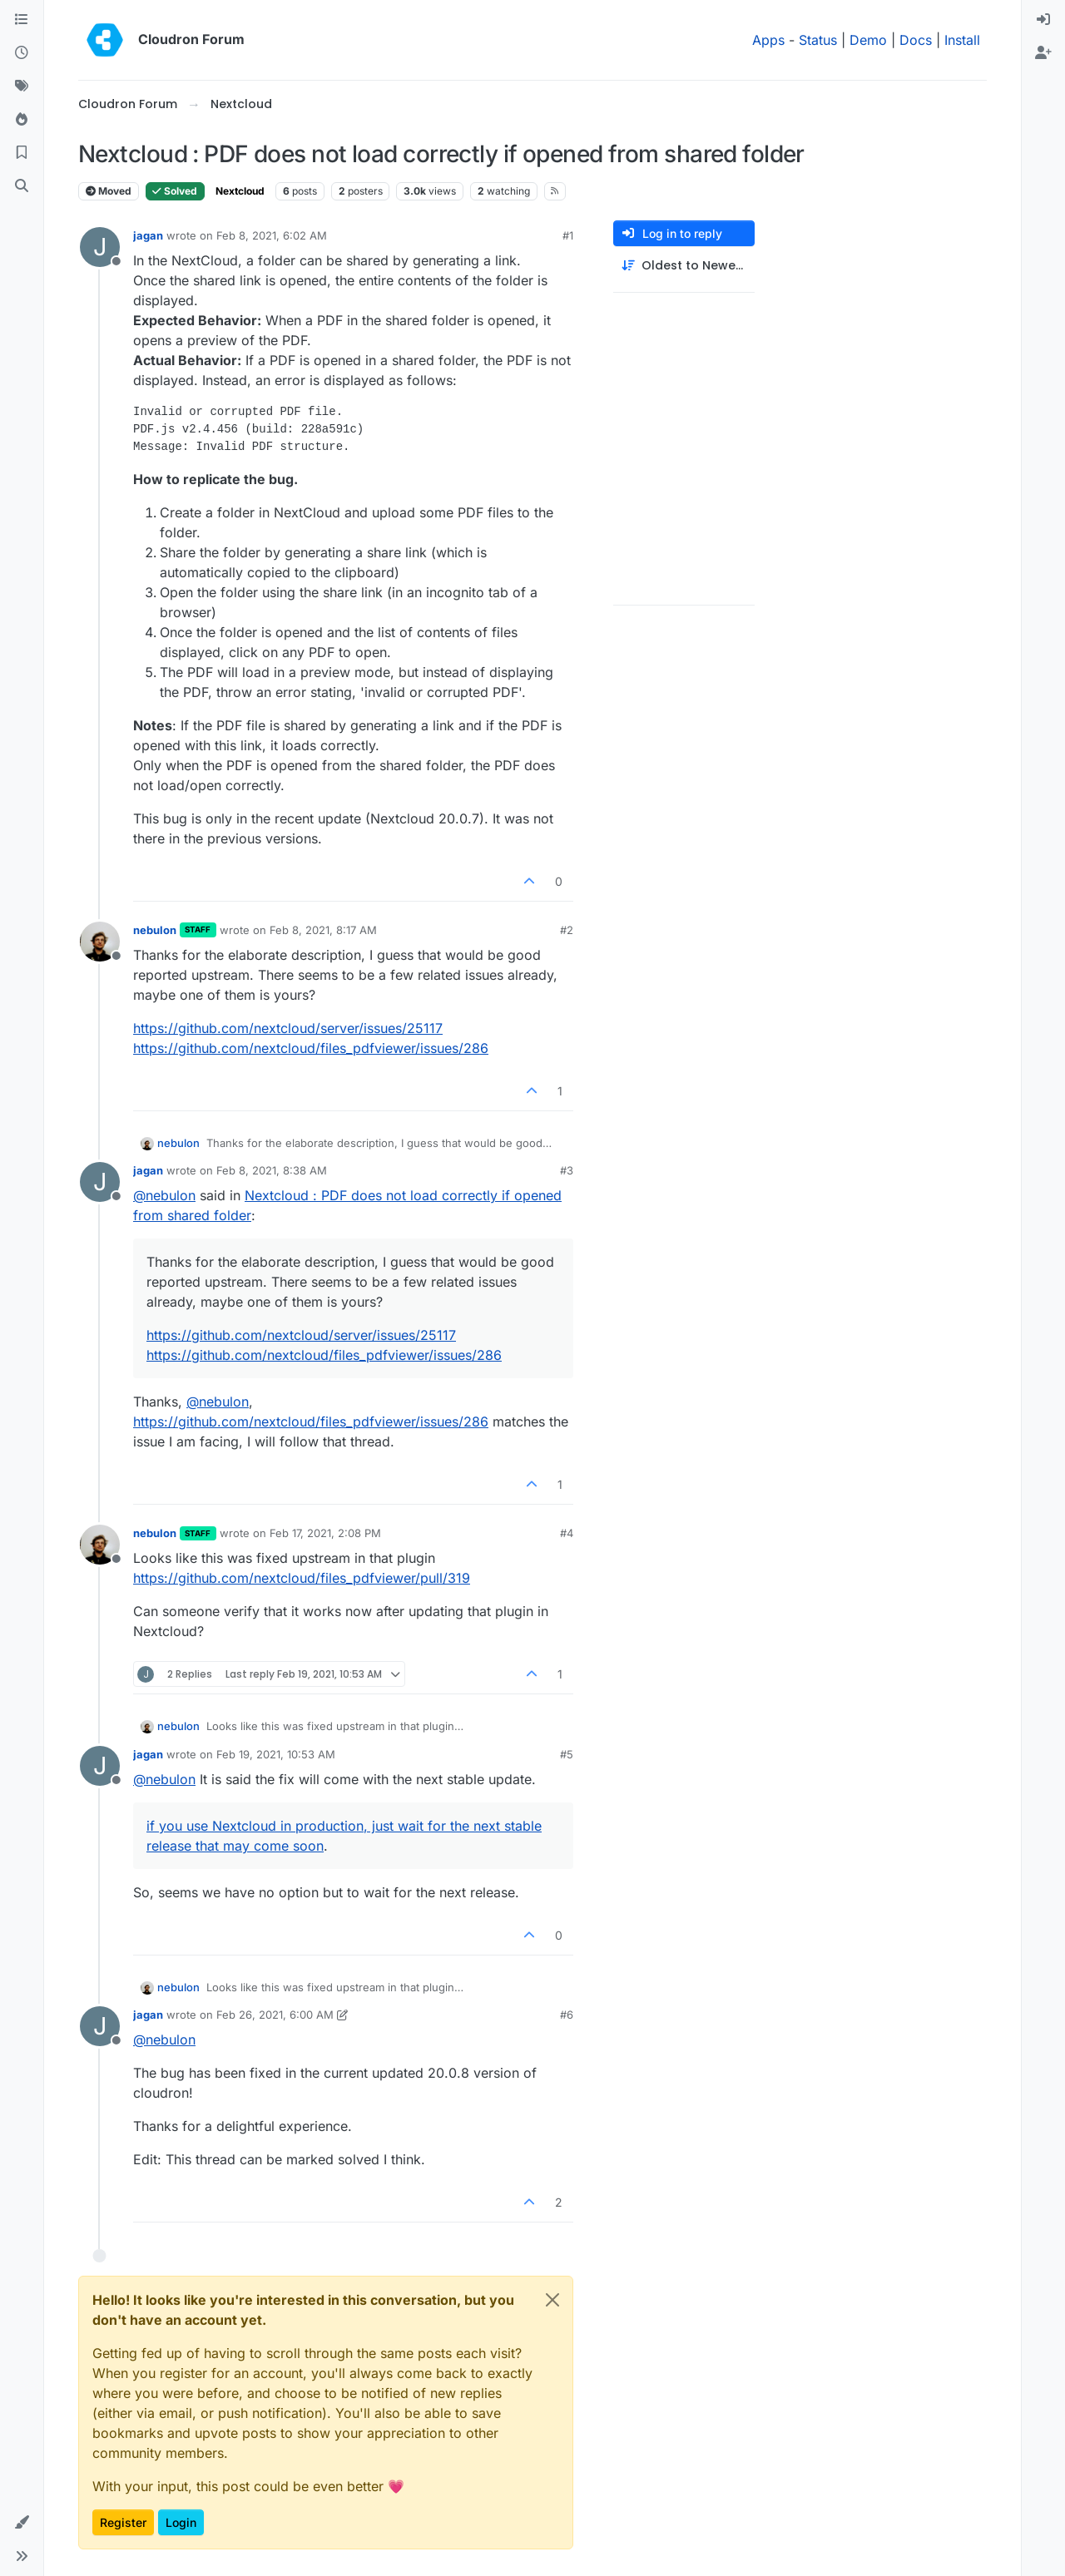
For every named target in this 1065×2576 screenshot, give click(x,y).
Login (181, 2522)
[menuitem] (1043, 20)
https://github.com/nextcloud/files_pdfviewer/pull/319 (301, 1578)
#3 (566, 1170)
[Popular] (22, 119)
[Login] (1043, 20)
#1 (567, 235)
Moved (108, 191)
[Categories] (22, 20)
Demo (868, 40)
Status (818, 40)
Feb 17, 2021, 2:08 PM (325, 1533)
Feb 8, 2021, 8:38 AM (271, 1170)
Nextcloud (240, 191)
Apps (768, 40)
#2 (566, 930)
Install (962, 40)
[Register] (1043, 53)
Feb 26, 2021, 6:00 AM (275, 2014)
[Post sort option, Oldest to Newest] (684, 266)
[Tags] (22, 86)
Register (123, 2522)
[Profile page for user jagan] (100, 247)
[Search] (22, 186)
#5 (566, 1754)
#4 (566, 1533)
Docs (915, 40)
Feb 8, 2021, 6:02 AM (271, 235)
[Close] (552, 2300)
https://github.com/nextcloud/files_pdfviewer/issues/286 (310, 1048)
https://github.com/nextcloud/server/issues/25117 (288, 1028)
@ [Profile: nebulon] (164, 1195)
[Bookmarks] (22, 153)
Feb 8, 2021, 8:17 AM (323, 930)
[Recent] (22, 53)
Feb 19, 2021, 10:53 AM (275, 1754)
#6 (566, 2014)
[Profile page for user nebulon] (100, 942)
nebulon (154, 930)
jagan (148, 235)
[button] (22, 2522)
